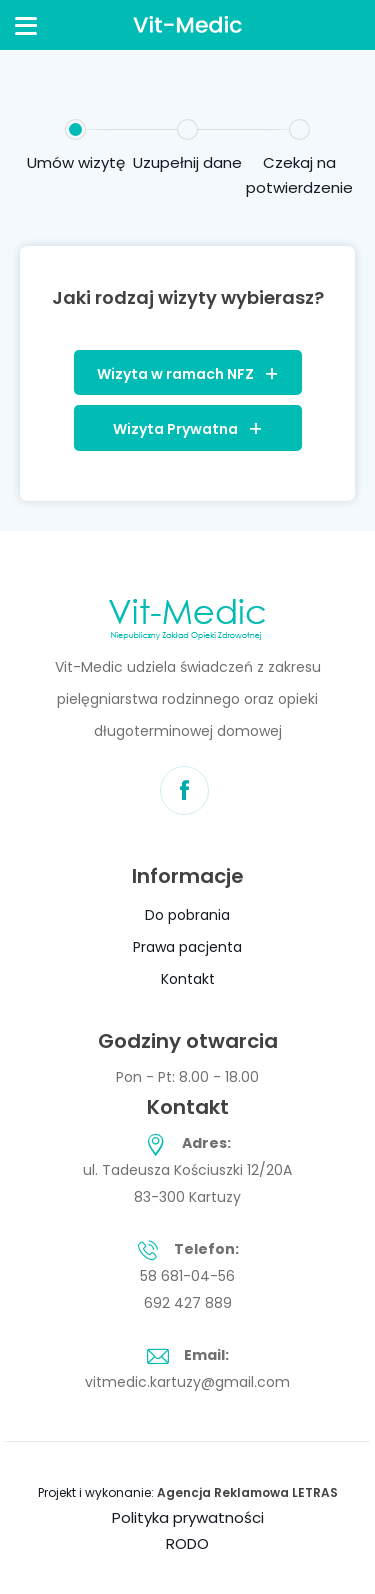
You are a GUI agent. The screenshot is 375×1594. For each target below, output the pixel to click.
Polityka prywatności (188, 1517)
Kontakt (188, 979)
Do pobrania (187, 915)
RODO (187, 1543)
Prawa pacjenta (187, 947)
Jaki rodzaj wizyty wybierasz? (188, 297)
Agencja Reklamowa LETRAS (247, 1492)
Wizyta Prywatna (175, 429)
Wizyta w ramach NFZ (175, 374)
